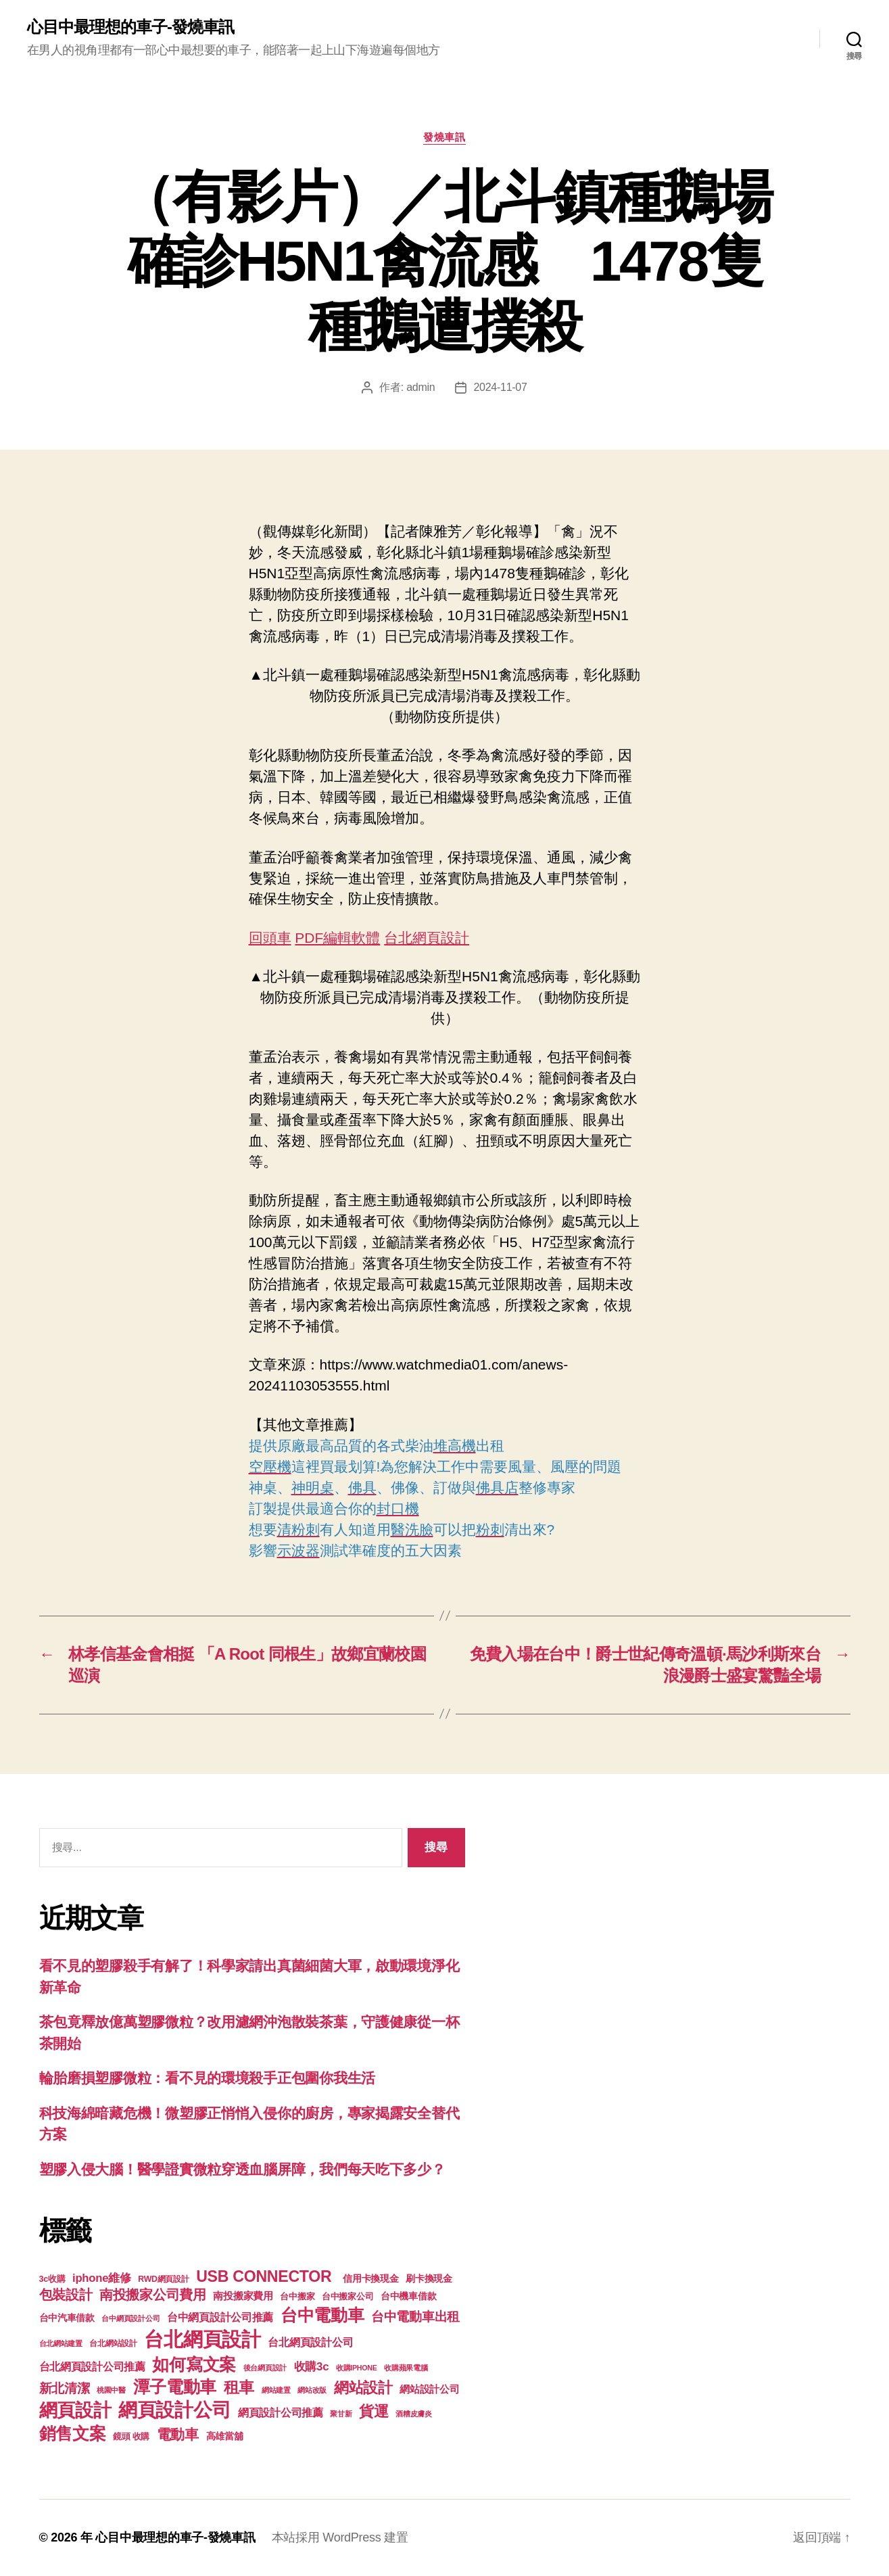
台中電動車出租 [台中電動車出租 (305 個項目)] (415, 2317)
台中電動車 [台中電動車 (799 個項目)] (322, 2314)
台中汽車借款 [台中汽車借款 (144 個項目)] (67, 2318)
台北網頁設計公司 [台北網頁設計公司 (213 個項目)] (310, 2342)
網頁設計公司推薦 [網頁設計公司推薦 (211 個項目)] (280, 2412)
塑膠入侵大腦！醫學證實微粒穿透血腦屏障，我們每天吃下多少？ (242, 2169)
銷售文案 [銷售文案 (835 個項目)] (72, 2433)
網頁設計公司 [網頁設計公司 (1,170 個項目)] (174, 2409)
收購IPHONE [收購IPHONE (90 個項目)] (356, 2368)
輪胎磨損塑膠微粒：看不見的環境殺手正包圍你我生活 (207, 2078)
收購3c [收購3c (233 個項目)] (311, 2366)
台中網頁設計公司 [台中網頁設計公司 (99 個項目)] (130, 2318)
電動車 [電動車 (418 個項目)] (178, 2434)
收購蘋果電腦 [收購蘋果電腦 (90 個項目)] (405, 2368)
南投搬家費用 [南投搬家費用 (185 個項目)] (242, 2295)
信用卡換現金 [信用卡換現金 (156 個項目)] (370, 2278)
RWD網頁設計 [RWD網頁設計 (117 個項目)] (163, 2279)
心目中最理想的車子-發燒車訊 (130, 27)
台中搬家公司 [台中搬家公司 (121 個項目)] (347, 2296)
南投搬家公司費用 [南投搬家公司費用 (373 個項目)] (152, 2294)
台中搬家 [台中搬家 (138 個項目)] (297, 2296)
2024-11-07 (500, 387)
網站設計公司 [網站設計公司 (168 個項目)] (429, 2389)
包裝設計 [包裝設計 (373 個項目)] (66, 2294)
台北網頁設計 (426, 937)
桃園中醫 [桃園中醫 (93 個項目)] (111, 2390)
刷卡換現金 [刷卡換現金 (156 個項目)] (429, 2278)
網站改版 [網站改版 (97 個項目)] (312, 2390)
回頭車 (270, 937)
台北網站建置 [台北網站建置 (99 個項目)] (60, 2343)
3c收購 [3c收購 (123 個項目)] (52, 2279)
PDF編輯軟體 (337, 937)
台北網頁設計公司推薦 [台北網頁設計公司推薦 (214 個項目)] (92, 2366)
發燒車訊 (444, 137)
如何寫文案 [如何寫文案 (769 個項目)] (194, 2365)
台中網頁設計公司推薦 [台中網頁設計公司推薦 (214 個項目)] (220, 2317)
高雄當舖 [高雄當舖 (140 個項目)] (224, 2436)
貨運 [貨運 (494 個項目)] (373, 2411)
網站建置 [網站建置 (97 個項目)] (276, 2390)
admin (420, 387)
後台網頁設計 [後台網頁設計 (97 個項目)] (265, 2368)
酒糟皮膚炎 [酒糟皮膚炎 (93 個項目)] (413, 2414)
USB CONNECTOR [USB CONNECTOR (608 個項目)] (265, 2276)
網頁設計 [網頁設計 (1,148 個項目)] (75, 2409)
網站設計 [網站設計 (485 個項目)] (363, 2387)
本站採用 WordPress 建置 (340, 2537)
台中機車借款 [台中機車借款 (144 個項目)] (408, 2296)
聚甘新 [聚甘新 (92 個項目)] (341, 2414)
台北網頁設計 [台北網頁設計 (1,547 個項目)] (202, 2339)
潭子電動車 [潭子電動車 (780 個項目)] (175, 2387)
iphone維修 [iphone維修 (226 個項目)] (101, 2278)
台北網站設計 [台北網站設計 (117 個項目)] (113, 2343)
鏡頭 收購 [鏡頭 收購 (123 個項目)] (131, 2436)
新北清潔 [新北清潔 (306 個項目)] (64, 2388)
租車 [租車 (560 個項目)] (239, 2387)
